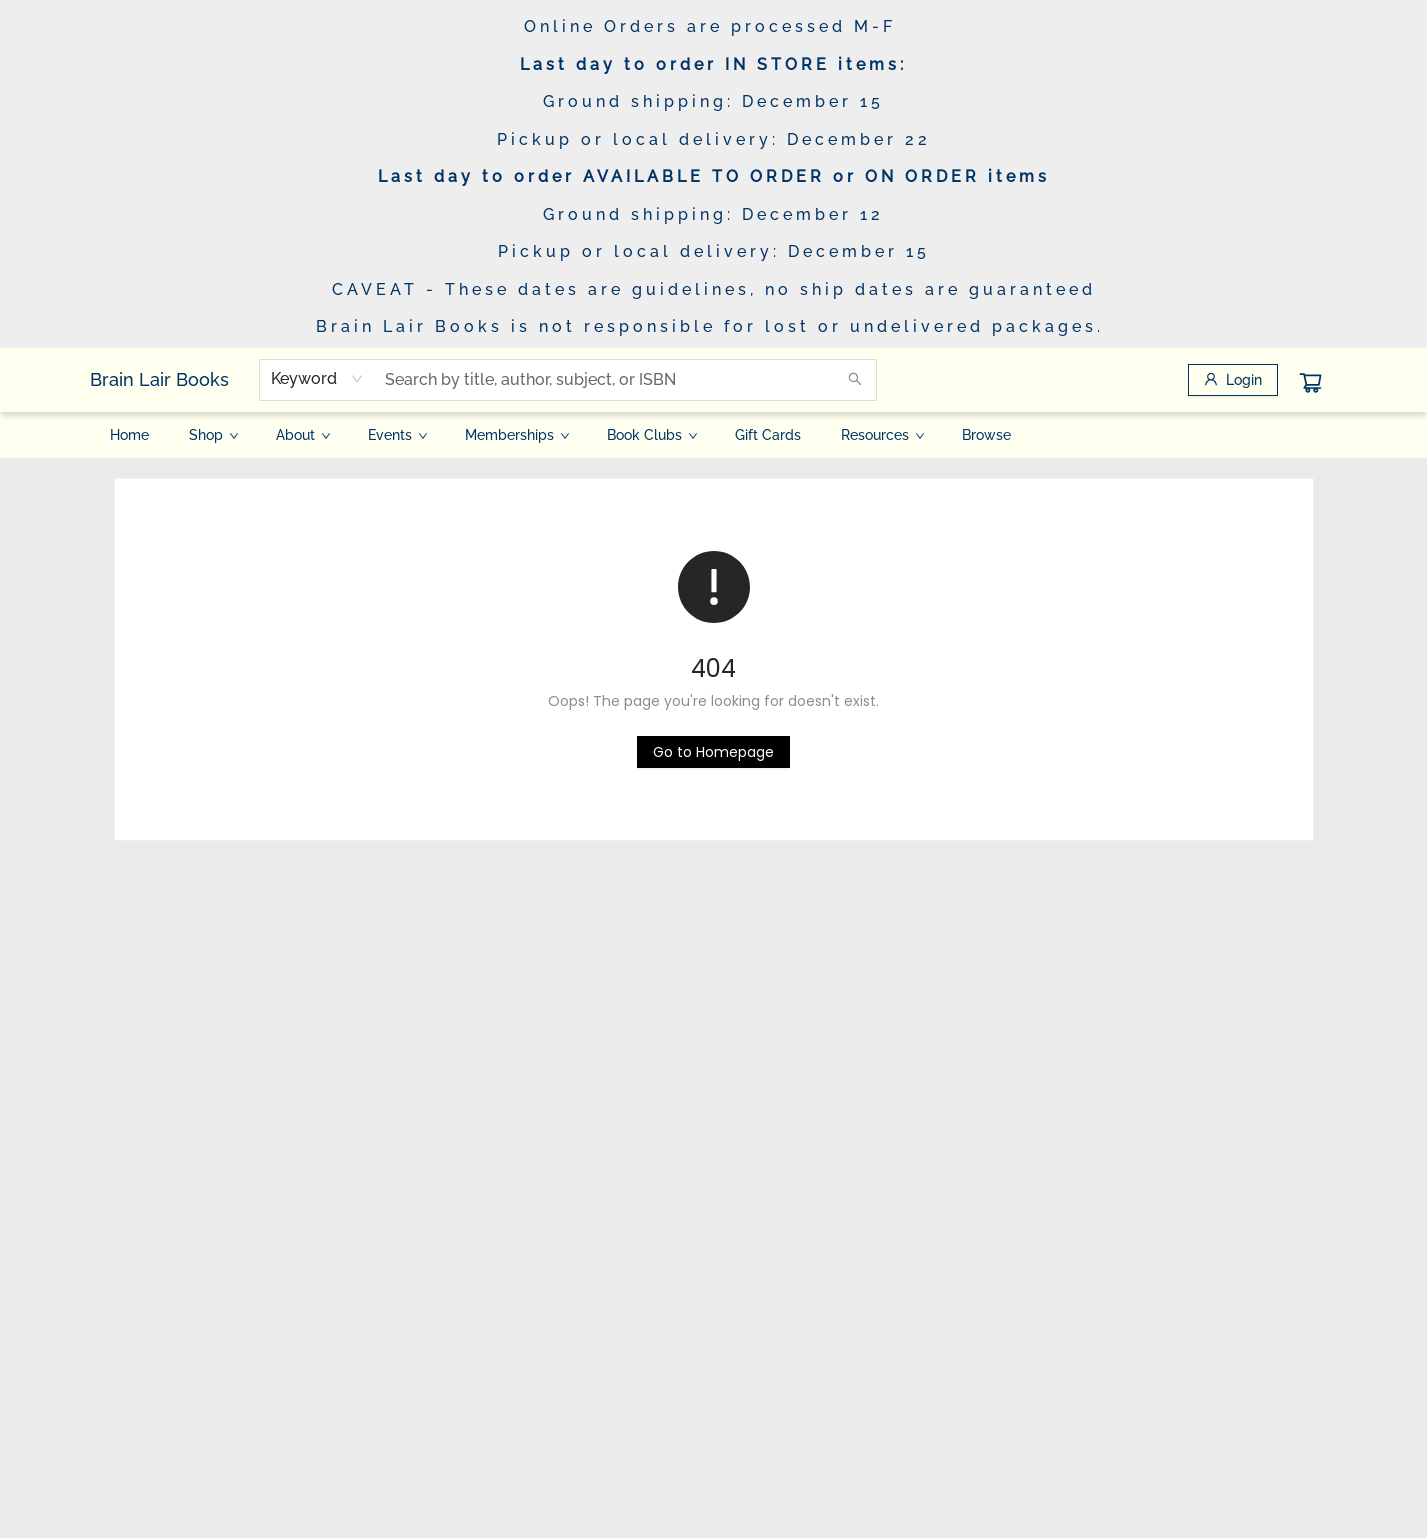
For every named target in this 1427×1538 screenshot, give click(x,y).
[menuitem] (129, 435)
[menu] (714, 435)
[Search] (855, 380)
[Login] (1233, 380)
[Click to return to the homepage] (713, 752)
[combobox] (317, 379)
